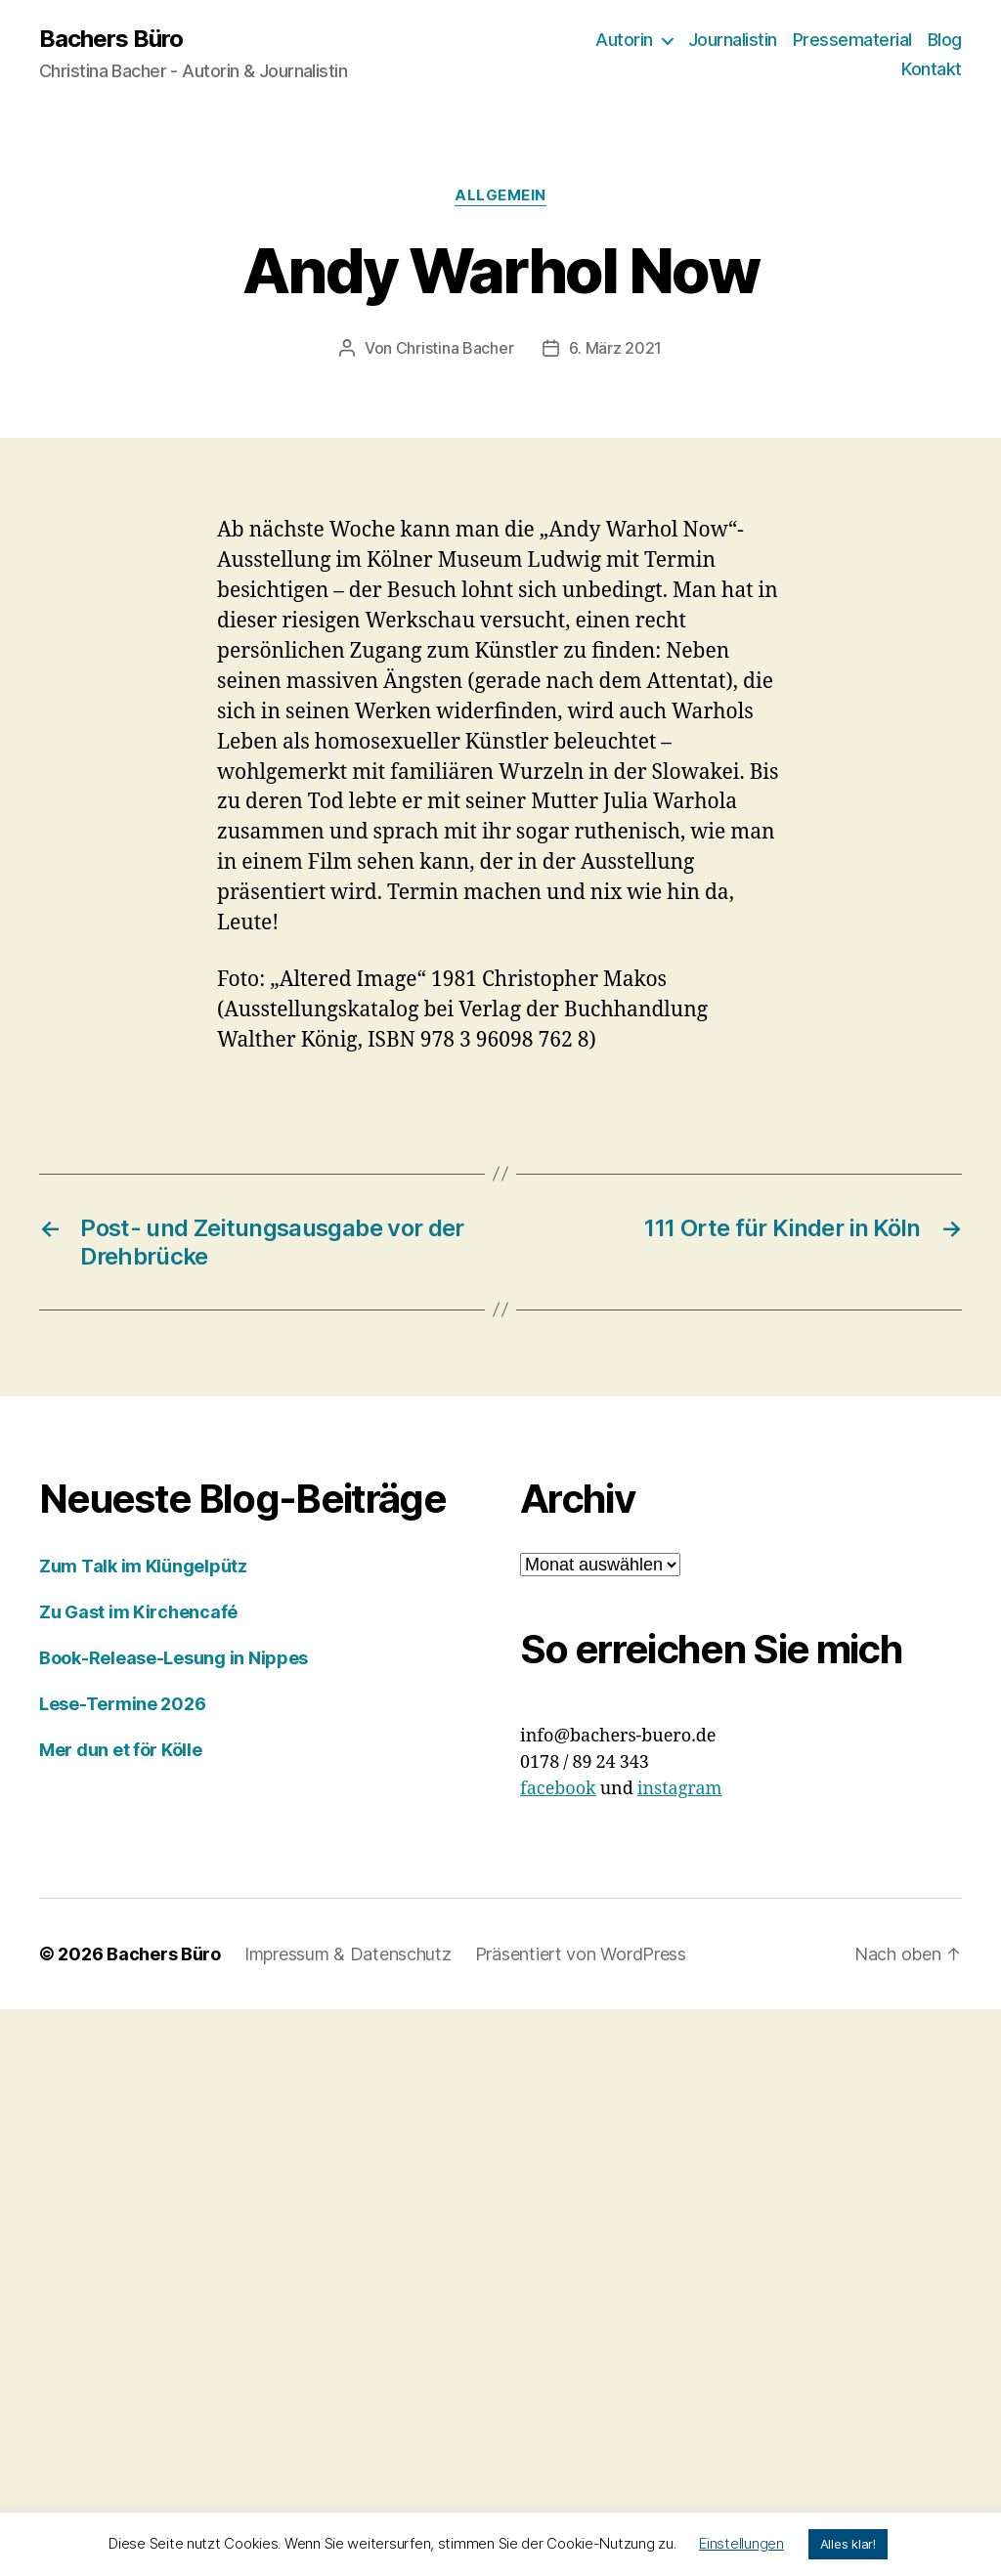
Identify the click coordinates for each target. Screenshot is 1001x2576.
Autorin (624, 39)
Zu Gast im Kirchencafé (138, 1612)
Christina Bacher (455, 348)
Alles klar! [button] (848, 2544)
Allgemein (500, 195)
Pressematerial (852, 39)
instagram (679, 1789)
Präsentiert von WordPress (580, 1954)
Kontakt (931, 69)
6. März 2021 (615, 348)
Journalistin (732, 39)
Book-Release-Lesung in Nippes (173, 1658)
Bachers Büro (111, 39)
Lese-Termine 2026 (122, 1704)
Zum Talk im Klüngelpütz (143, 1566)
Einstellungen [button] (741, 2543)
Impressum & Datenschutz (348, 1954)
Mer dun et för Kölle (120, 1749)
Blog (945, 39)
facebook (558, 1789)
